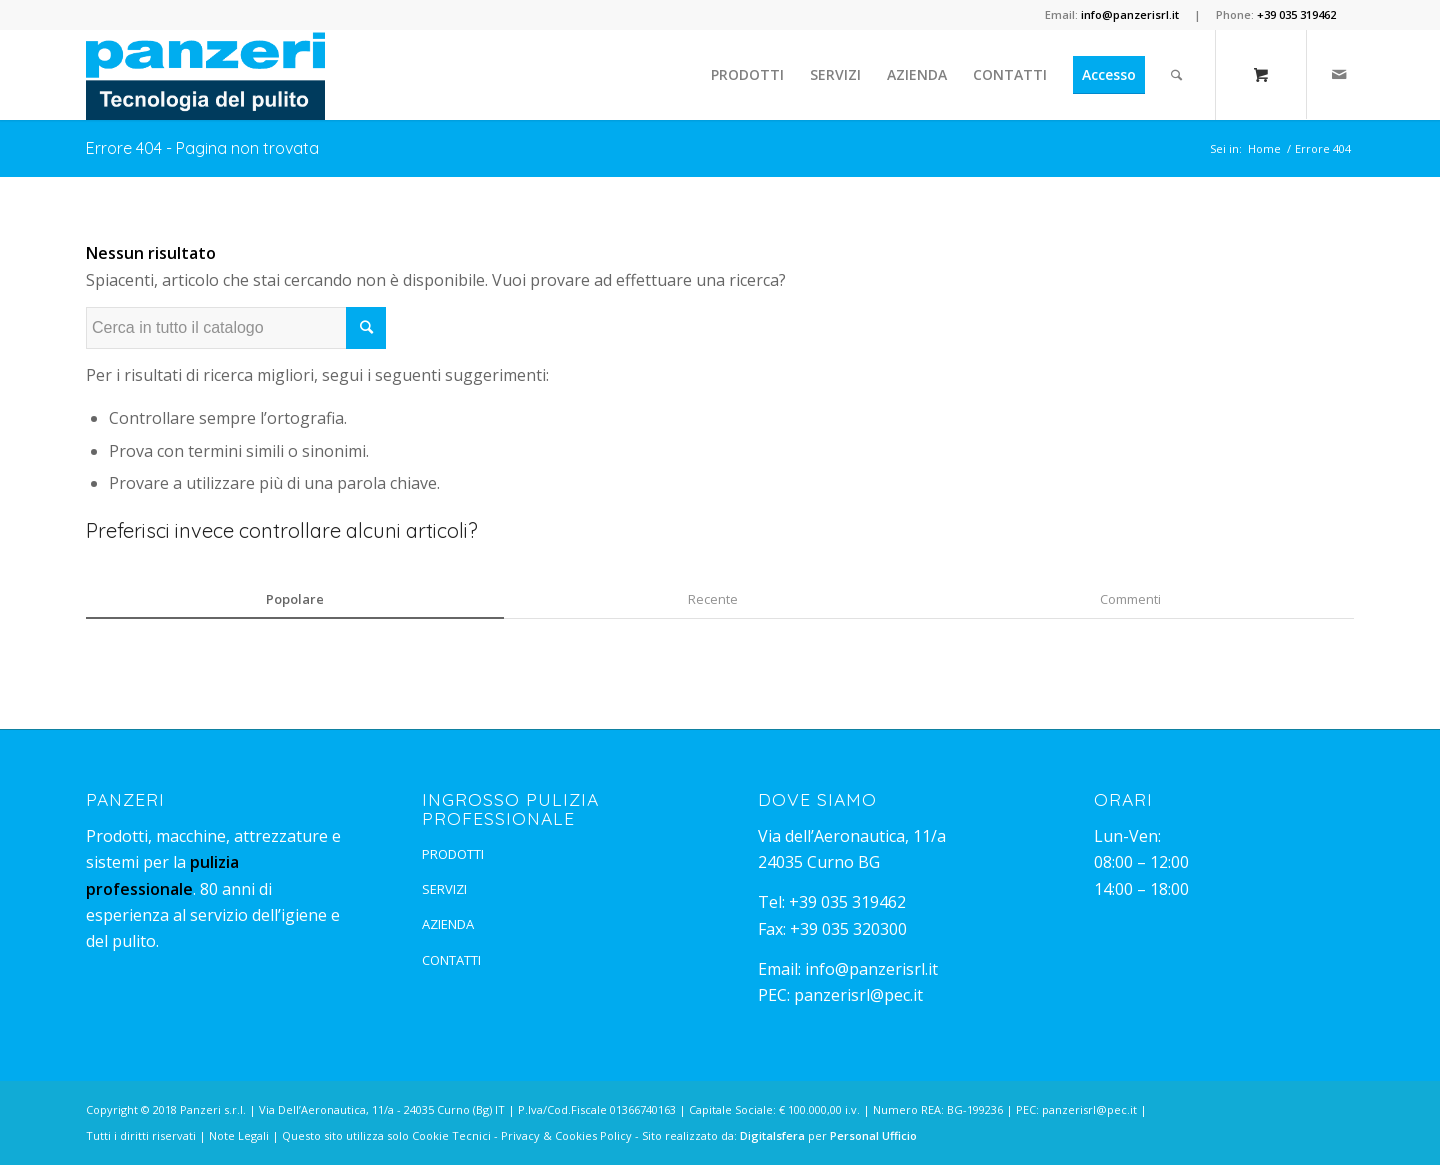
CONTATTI (451, 960)
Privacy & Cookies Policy (566, 1135)
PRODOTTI (453, 854)
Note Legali (239, 1135)
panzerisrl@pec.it (858, 995)
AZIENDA (448, 924)
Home (1264, 148)
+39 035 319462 (847, 902)
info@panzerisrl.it (871, 969)
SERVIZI (444, 889)
